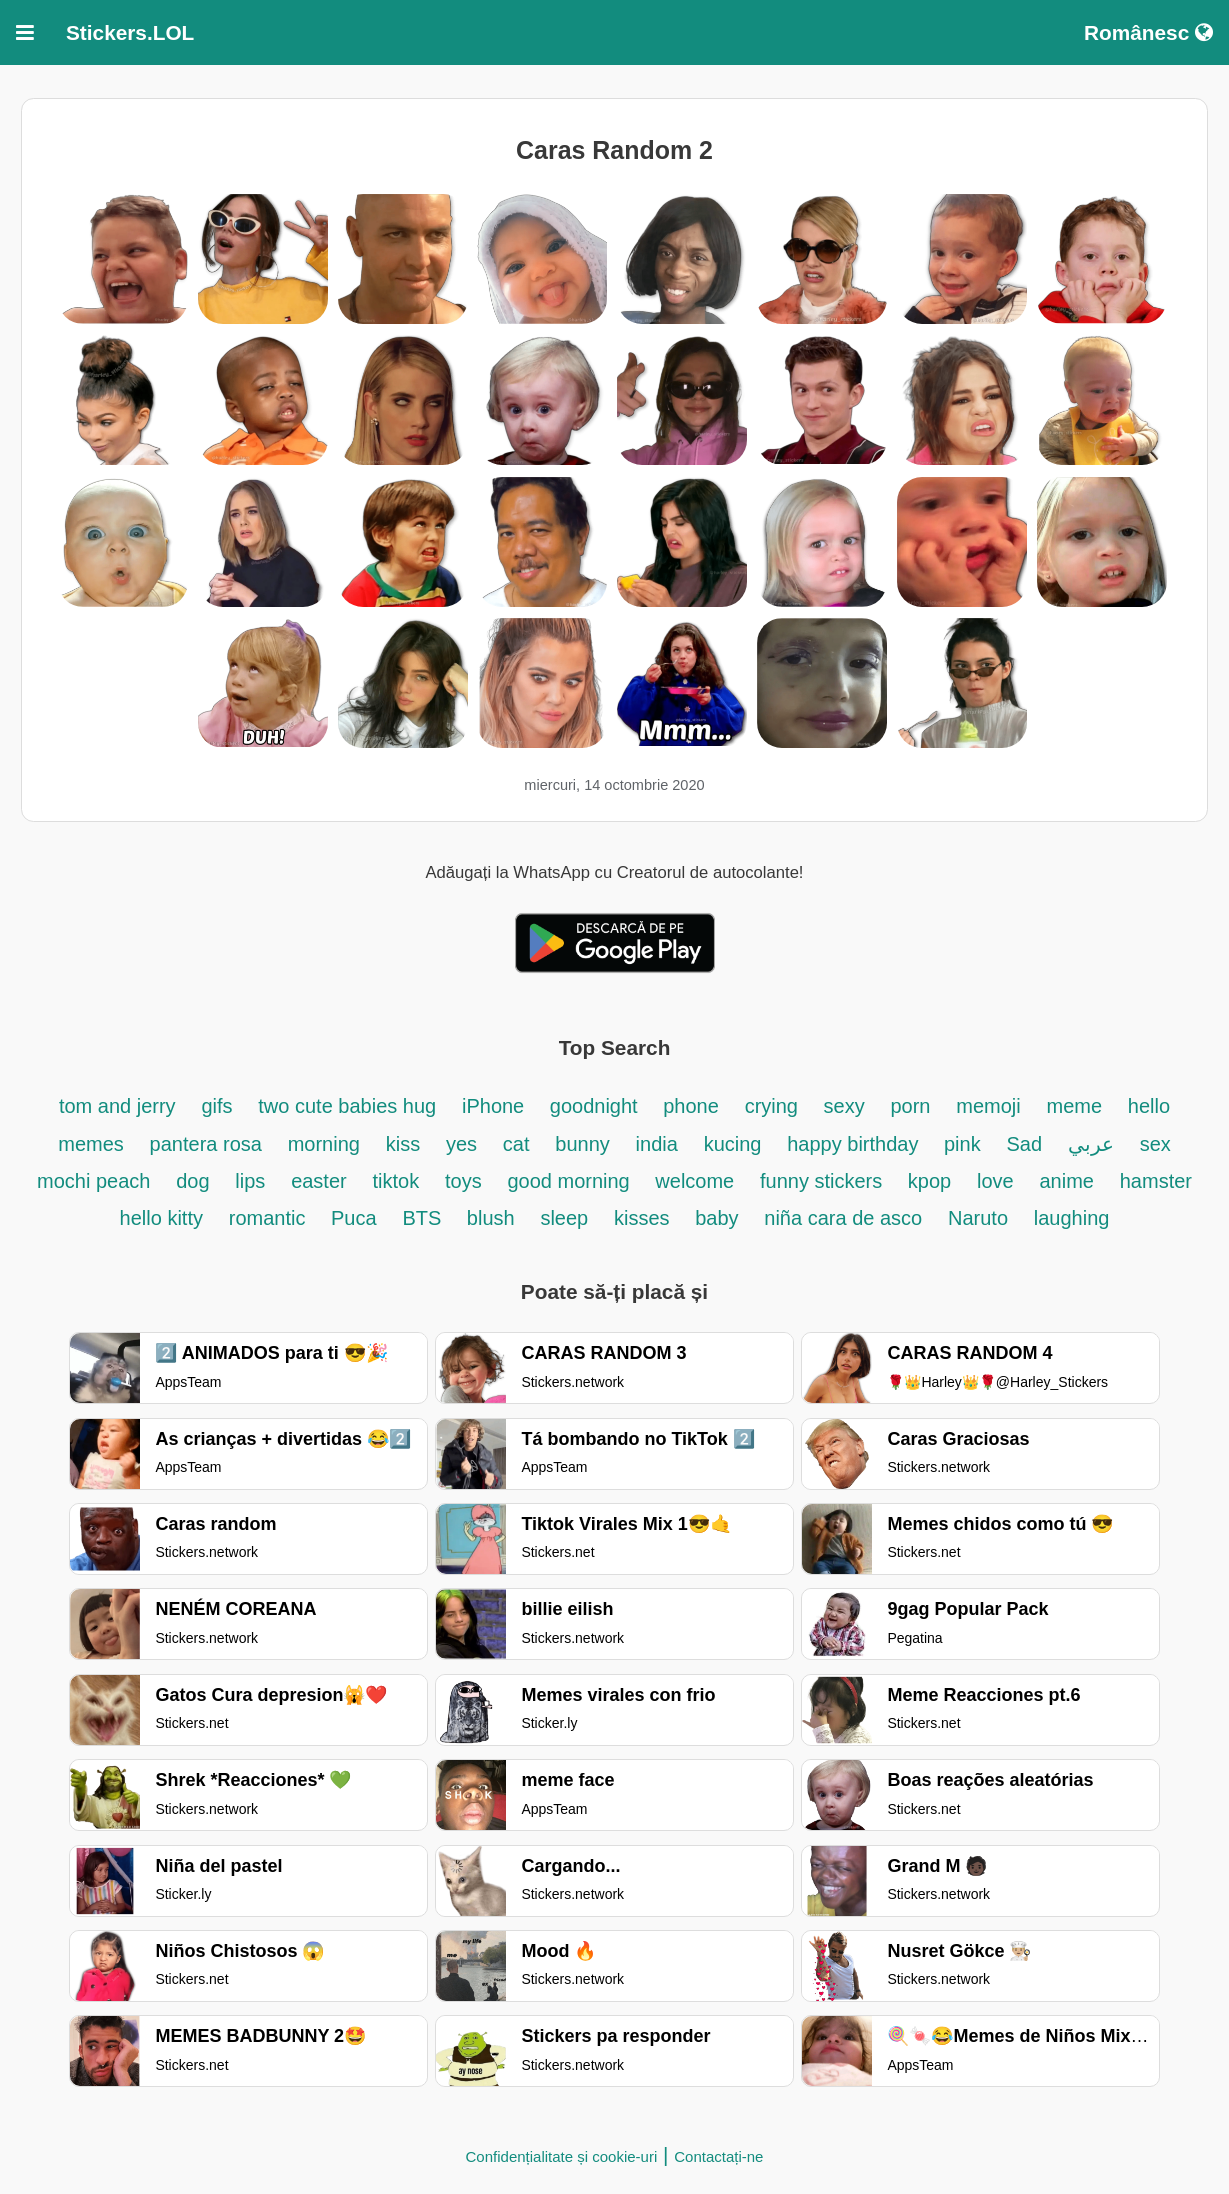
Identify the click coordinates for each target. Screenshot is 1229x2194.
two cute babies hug (347, 1106)
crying (774, 1106)
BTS (424, 1218)
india (657, 1144)
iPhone (496, 1106)
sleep (564, 1218)
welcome (694, 1181)
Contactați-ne (718, 2156)
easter (319, 1181)
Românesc (1148, 32)
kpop (929, 1181)
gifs (216, 1106)
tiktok (396, 1181)
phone (691, 1106)
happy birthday (855, 1144)
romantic (270, 1218)
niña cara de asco (843, 1218)
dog (192, 1181)
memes (91, 1144)
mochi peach (93, 1181)
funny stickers (824, 1181)
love (995, 1181)
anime (1066, 1181)
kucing (733, 1144)
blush (491, 1218)
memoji (988, 1106)
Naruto (978, 1218)
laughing (1072, 1218)
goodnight (596, 1106)
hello (1149, 1106)
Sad (1024, 1144)
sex (1155, 1144)
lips (250, 1181)
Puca (354, 1218)
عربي (1091, 1144)
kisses (644, 1218)
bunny (582, 1144)
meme (1075, 1106)
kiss (403, 1144)
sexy (844, 1106)
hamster (1156, 1181)
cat (516, 1144)
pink (962, 1144)
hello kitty (161, 1218)
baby (716, 1218)
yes (461, 1144)
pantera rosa (206, 1144)
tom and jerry (117, 1106)
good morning (571, 1181)
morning (324, 1144)
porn (910, 1106)
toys (463, 1181)
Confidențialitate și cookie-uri (562, 2156)
